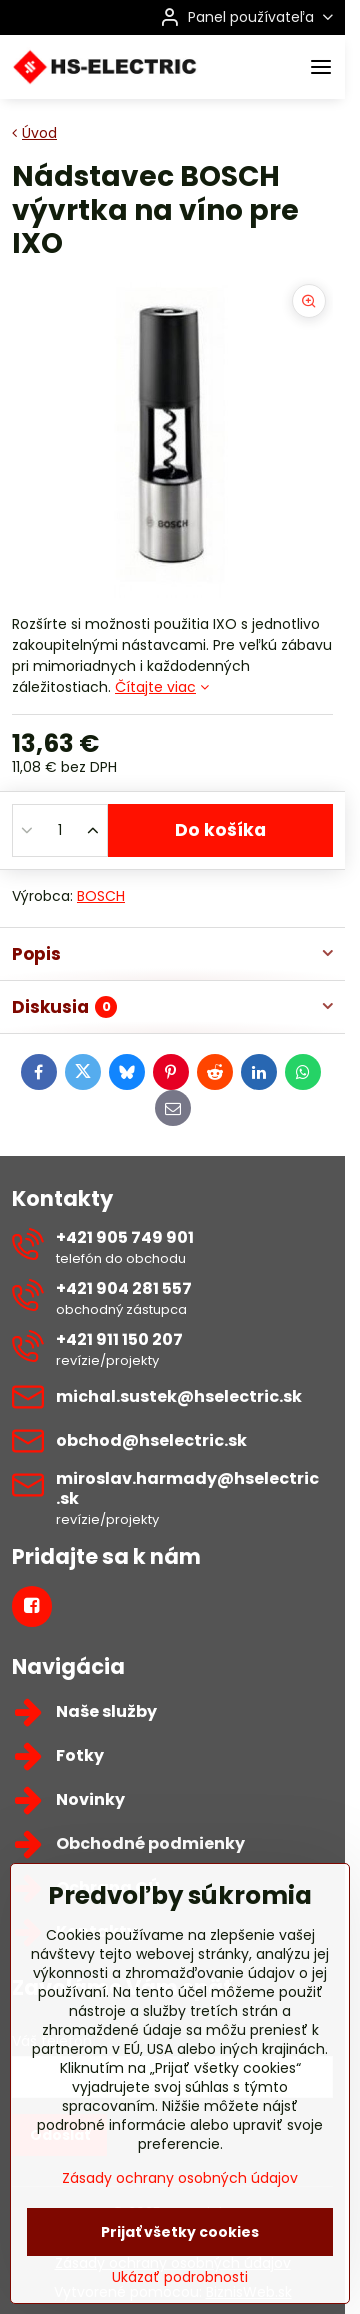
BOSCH (101, 896)
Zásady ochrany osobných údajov (180, 2241)
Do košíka (220, 830)
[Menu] (321, 67)
